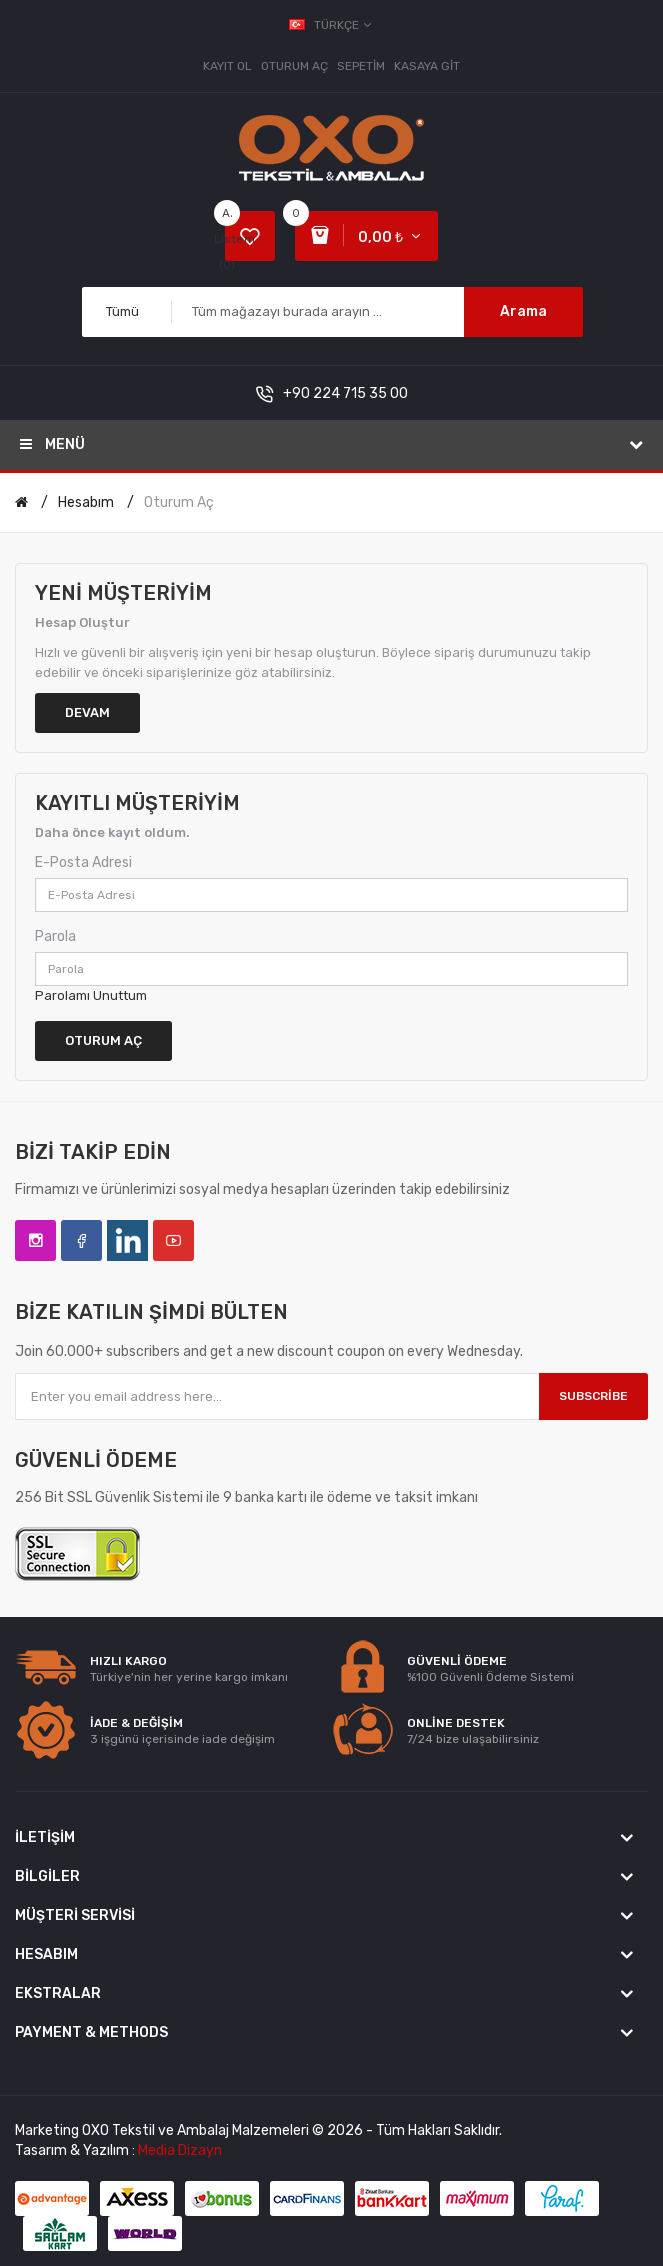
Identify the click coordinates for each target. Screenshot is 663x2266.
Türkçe (331, 25)
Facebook (81, 1240)
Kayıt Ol (227, 66)
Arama (523, 311)
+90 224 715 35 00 (345, 393)
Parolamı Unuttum (91, 995)
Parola (55, 936)
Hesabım (86, 502)
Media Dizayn (180, 2150)
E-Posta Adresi (83, 862)
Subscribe (593, 1396)
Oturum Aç (294, 66)
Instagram (35, 1240)
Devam (87, 712)
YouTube (173, 1240)
